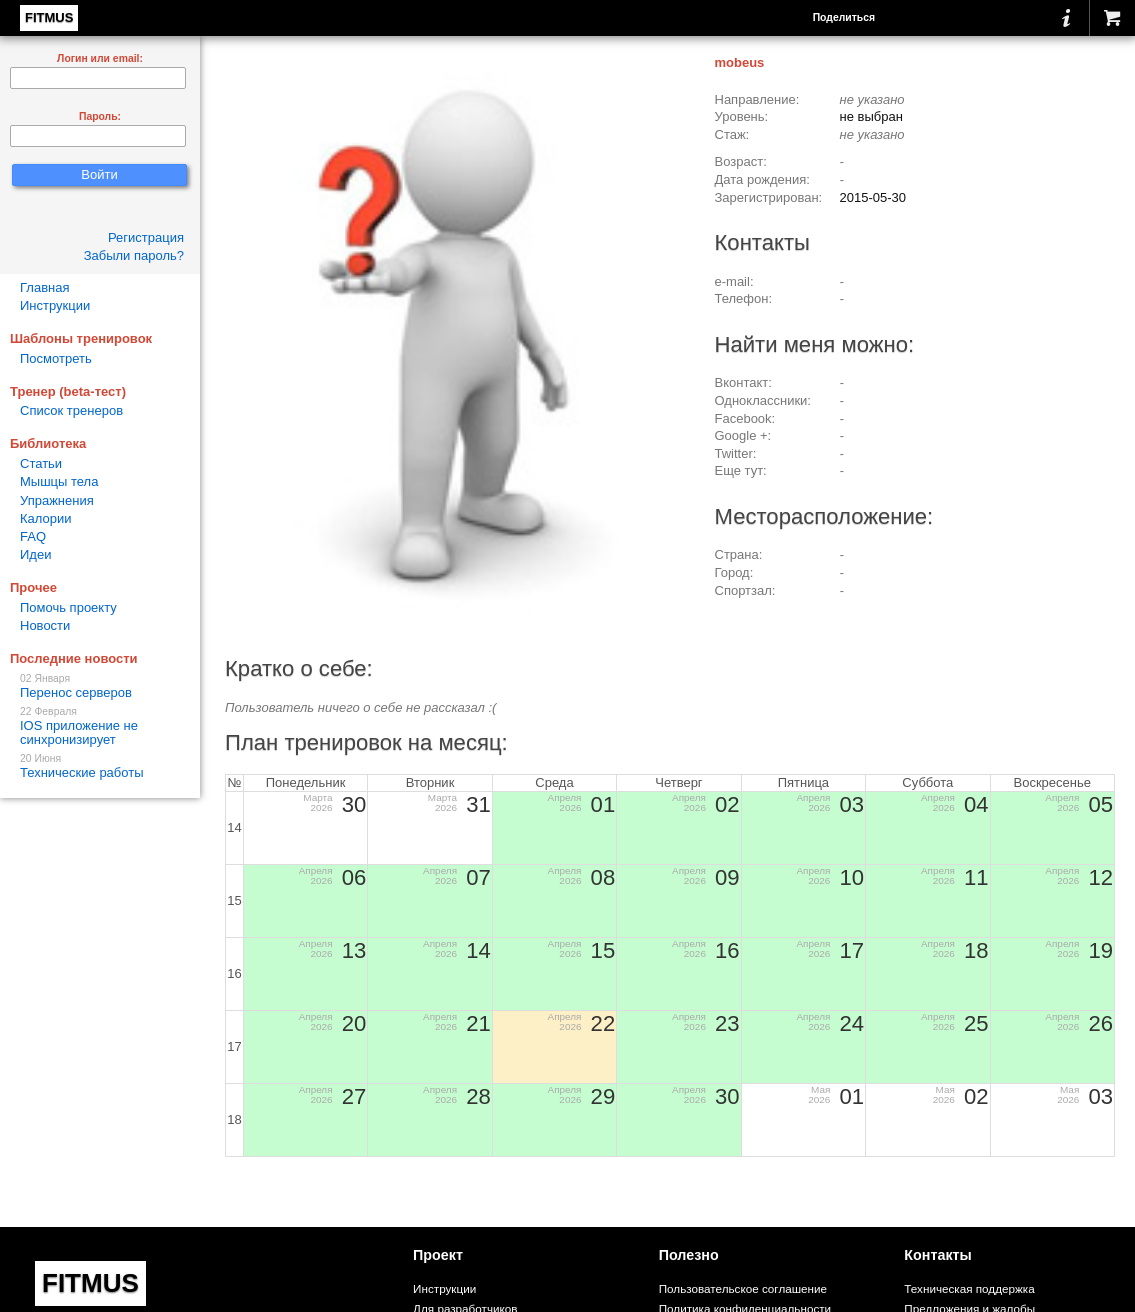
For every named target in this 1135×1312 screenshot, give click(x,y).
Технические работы (100, 766)
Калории (46, 518)
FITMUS (49, 17)
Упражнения (57, 500)
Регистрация (146, 237)
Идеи (35, 554)
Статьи (41, 463)
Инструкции (55, 305)
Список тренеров (71, 410)
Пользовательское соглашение (743, 1288)
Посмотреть (56, 358)
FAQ (33, 536)
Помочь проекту (68, 607)
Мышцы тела (59, 481)
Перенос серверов (100, 686)
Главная (44, 287)
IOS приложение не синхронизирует (100, 726)
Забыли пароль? (134, 255)
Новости (45, 625)
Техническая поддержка (969, 1288)
